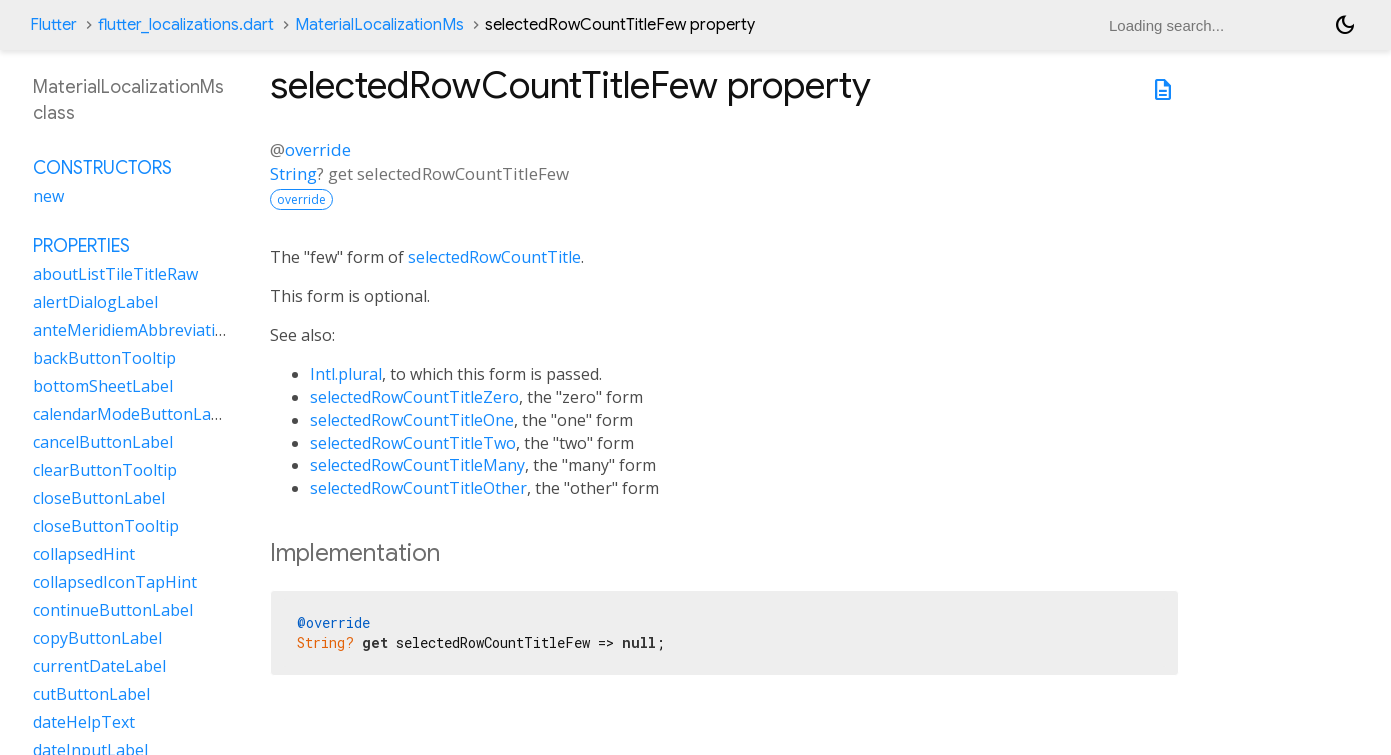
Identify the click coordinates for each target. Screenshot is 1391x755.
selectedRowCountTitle (494, 257)
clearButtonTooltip (105, 470)
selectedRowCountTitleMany (417, 465)
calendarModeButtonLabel (133, 414)
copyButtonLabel (97, 638)
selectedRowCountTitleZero (414, 397)
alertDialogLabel (95, 302)
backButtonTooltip (104, 358)
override (318, 149)
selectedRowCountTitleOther (418, 488)
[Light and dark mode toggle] (1345, 25)
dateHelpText (84, 722)
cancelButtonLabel (103, 442)
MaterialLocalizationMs (379, 25)
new (48, 196)
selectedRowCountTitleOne (412, 420)
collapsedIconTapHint (115, 582)
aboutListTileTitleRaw (115, 274)
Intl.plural (346, 374)
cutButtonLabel (91, 694)
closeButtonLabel (99, 498)
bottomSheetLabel (103, 386)
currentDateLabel (99, 666)
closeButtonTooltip (106, 526)
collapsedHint (84, 554)
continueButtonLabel (113, 610)
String (293, 173)
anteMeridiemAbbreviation (134, 330)
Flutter (53, 25)
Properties (81, 246)
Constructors (102, 168)
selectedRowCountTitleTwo (413, 443)
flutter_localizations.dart (186, 25)
